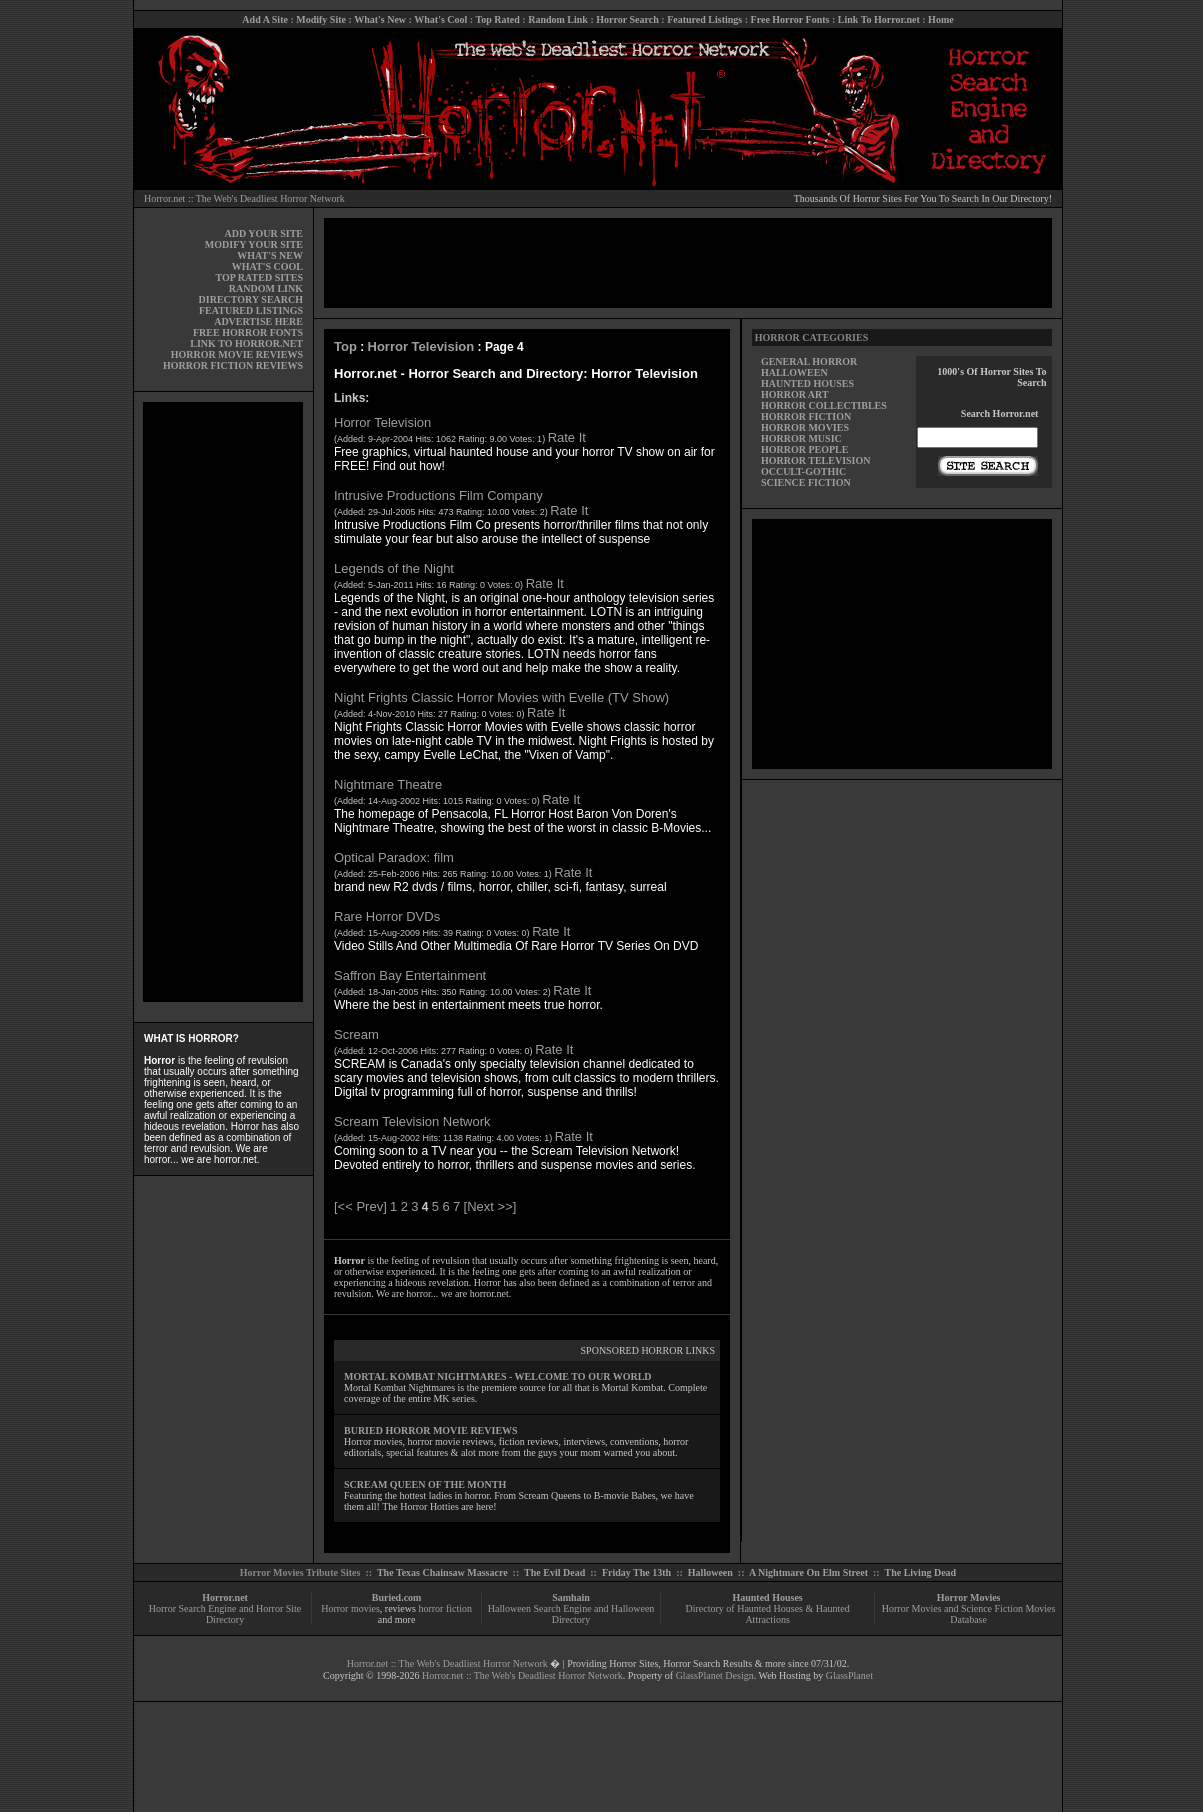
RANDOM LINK (266, 288)
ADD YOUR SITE (263, 233)
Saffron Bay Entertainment (410, 975)
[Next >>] (490, 1206)
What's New (380, 19)
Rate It (567, 437)
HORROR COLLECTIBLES (824, 405)
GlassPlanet (849, 1675)
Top (345, 346)
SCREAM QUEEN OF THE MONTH (425, 1484)
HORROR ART (795, 394)
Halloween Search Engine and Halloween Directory (571, 1614)
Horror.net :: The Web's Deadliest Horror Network (244, 198)
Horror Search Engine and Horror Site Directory (225, 1614)
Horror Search (627, 19)
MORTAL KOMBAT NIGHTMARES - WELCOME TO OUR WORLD (498, 1376)
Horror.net (225, 1597)
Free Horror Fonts (790, 19)
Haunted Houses (767, 1597)
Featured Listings (704, 19)
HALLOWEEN (794, 372)
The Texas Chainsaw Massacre (442, 1572)
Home (941, 19)
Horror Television (421, 346)
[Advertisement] (223, 702)
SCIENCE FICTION (806, 482)
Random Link (558, 19)
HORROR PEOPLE (805, 449)
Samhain (571, 1597)
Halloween (710, 1572)
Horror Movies (969, 1597)
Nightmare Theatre (388, 784)
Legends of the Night (394, 568)
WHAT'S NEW (270, 255)
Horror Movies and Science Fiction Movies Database (969, 1614)
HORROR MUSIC (801, 438)
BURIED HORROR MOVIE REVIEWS (431, 1430)
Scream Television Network (412, 1121)
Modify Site (321, 19)
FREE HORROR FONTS (248, 332)
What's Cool (440, 19)
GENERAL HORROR (809, 361)
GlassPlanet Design (715, 1675)
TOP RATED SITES (259, 277)
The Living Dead (921, 1572)
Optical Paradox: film (394, 857)
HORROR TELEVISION (816, 460)
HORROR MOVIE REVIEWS (237, 354)
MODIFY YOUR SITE (254, 244)
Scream (356, 1034)
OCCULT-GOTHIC (803, 471)
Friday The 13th (636, 1572)
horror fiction (445, 1608)
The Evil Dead (554, 1572)
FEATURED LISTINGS (251, 310)
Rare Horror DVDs (387, 916)
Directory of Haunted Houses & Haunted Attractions (768, 1614)
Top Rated (497, 19)
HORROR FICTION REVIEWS (233, 365)
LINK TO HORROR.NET (246, 343)
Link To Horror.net (879, 19)
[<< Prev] (360, 1206)
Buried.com (397, 1597)
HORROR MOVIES (805, 427)
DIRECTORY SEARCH (251, 299)
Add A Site (265, 19)
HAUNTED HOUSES (807, 383)
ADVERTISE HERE (258, 321)
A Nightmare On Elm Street (808, 1572)
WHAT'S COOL (267, 266)
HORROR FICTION (806, 416)
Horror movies (350, 1608)
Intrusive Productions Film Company (438, 495)
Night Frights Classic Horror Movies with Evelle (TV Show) (501, 697)
